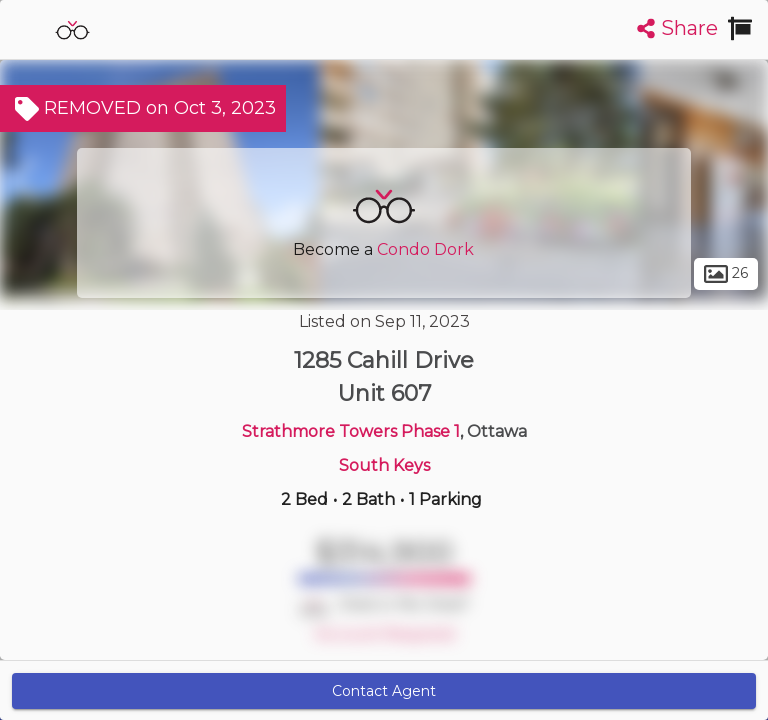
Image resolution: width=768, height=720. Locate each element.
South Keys (384, 465)
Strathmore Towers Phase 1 (351, 431)
